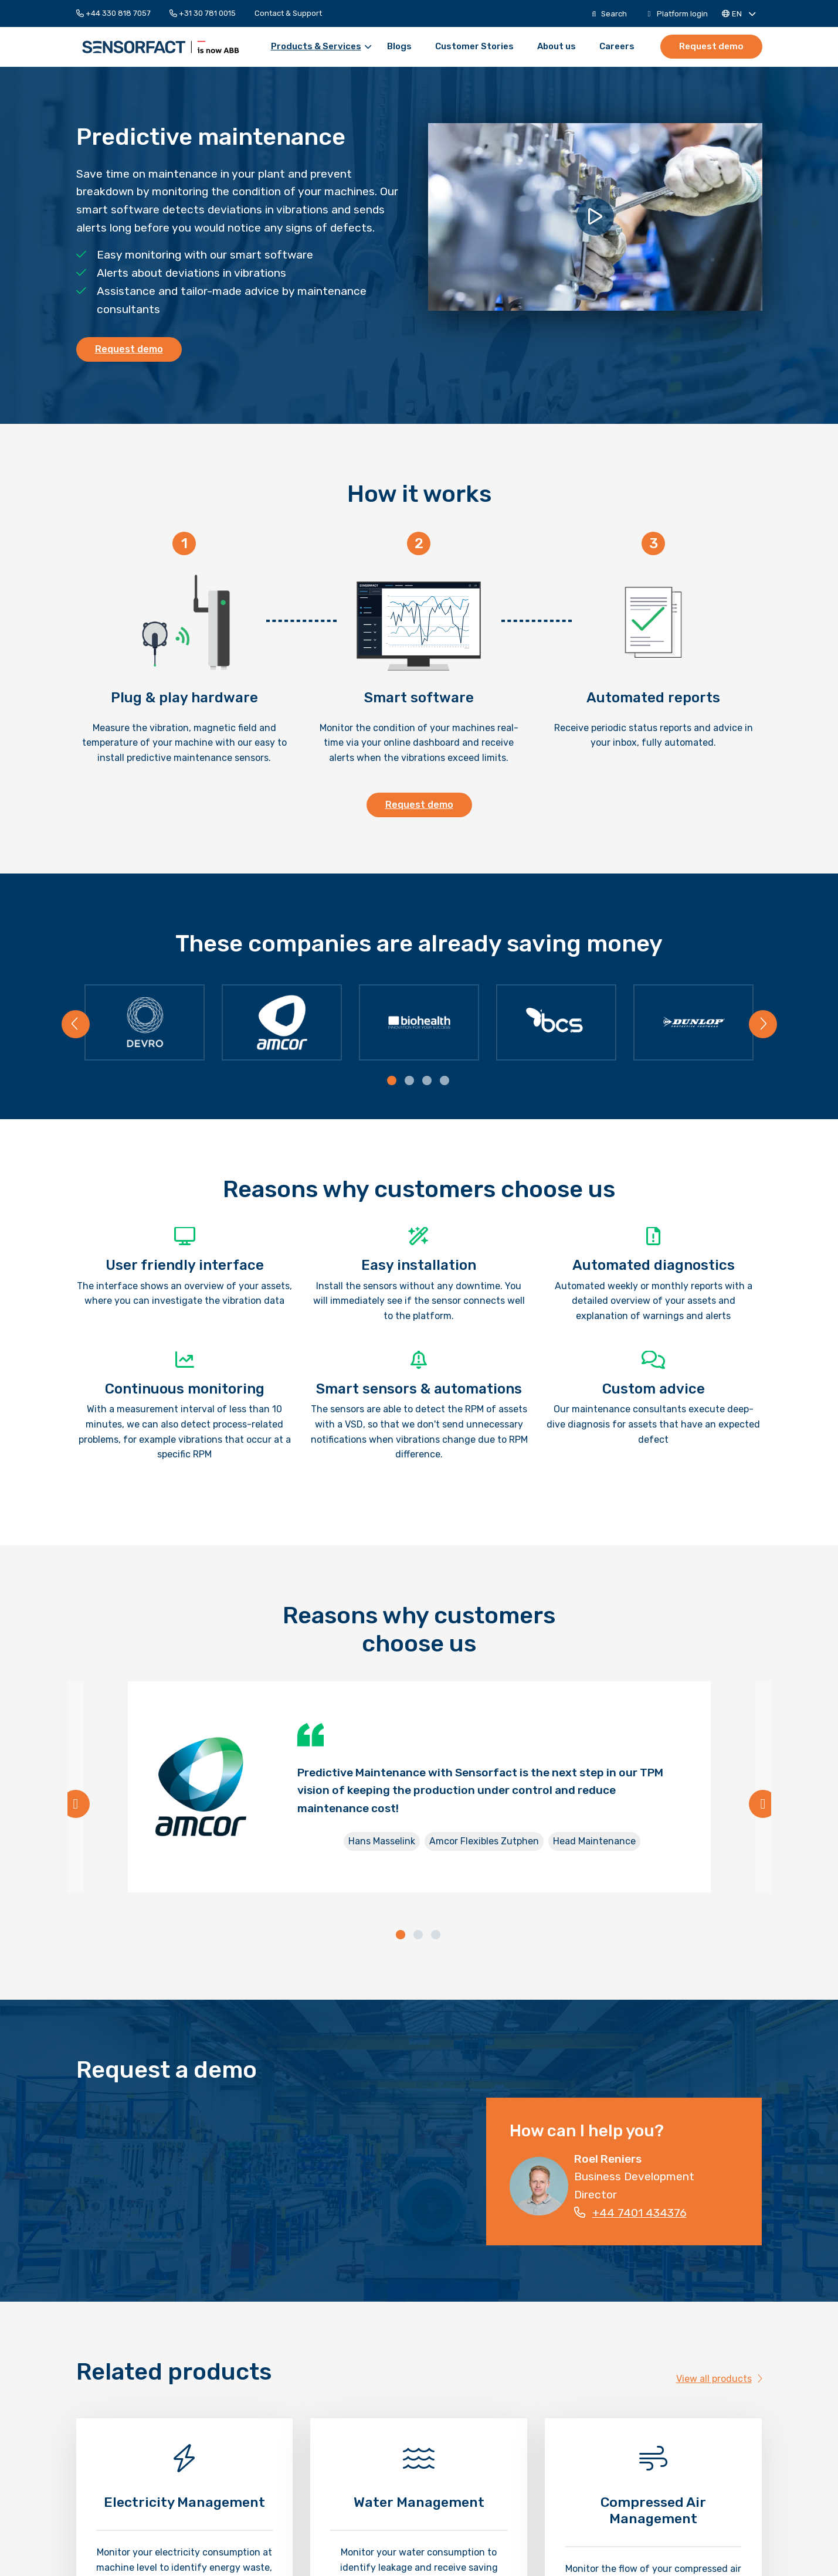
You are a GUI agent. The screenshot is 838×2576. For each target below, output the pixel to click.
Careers (617, 46)
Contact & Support (288, 13)
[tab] (393, 1085)
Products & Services (322, 46)
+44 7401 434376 (630, 2215)
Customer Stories (475, 46)
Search (609, 14)
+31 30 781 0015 (202, 13)
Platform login (678, 14)
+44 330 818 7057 (113, 13)
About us (557, 46)
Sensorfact (160, 46)
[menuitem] (118, 13)
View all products (719, 2382)
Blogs (400, 46)
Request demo (712, 46)
